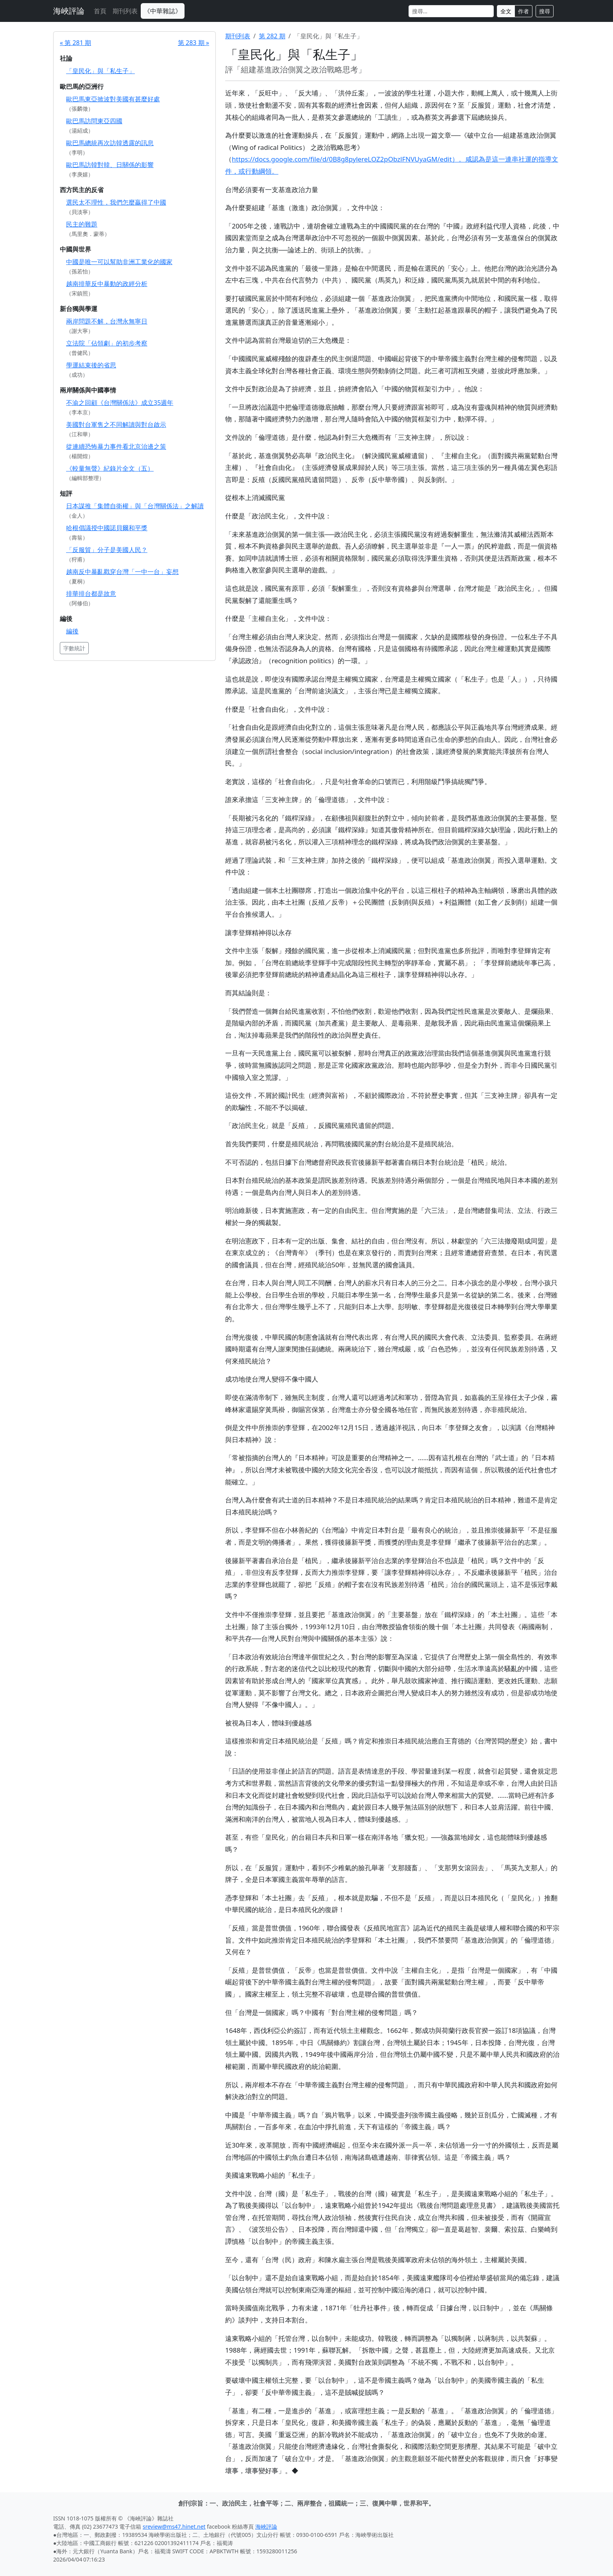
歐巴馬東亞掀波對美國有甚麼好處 (113, 99)
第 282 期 (272, 36)
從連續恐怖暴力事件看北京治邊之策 (116, 446)
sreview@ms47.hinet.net (174, 2526)
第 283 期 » (193, 42)
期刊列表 (125, 11)
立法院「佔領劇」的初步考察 (106, 343)
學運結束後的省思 (91, 365)
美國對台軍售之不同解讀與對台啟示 (116, 424)
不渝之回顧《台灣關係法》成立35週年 (119, 402)
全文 (505, 11)
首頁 (100, 11)
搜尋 (544, 11)
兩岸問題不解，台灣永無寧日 (106, 321)
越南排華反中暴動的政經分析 (106, 283)
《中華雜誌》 (162, 11)
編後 (72, 631)
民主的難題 (81, 224)
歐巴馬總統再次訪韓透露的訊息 (110, 143)
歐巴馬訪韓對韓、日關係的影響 (110, 164)
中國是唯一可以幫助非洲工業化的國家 (119, 261)
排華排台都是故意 (91, 593)
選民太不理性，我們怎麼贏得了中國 (116, 202)
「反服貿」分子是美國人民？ (106, 549)
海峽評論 (68, 10)
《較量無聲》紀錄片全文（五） (110, 468)
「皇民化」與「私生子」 (100, 71)
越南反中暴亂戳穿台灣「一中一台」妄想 (122, 571)
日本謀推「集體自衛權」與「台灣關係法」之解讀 (135, 506)
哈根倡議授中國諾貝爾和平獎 (106, 527)
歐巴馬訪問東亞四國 (94, 121)
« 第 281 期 (75, 42)
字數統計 (74, 648)
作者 (523, 11)
